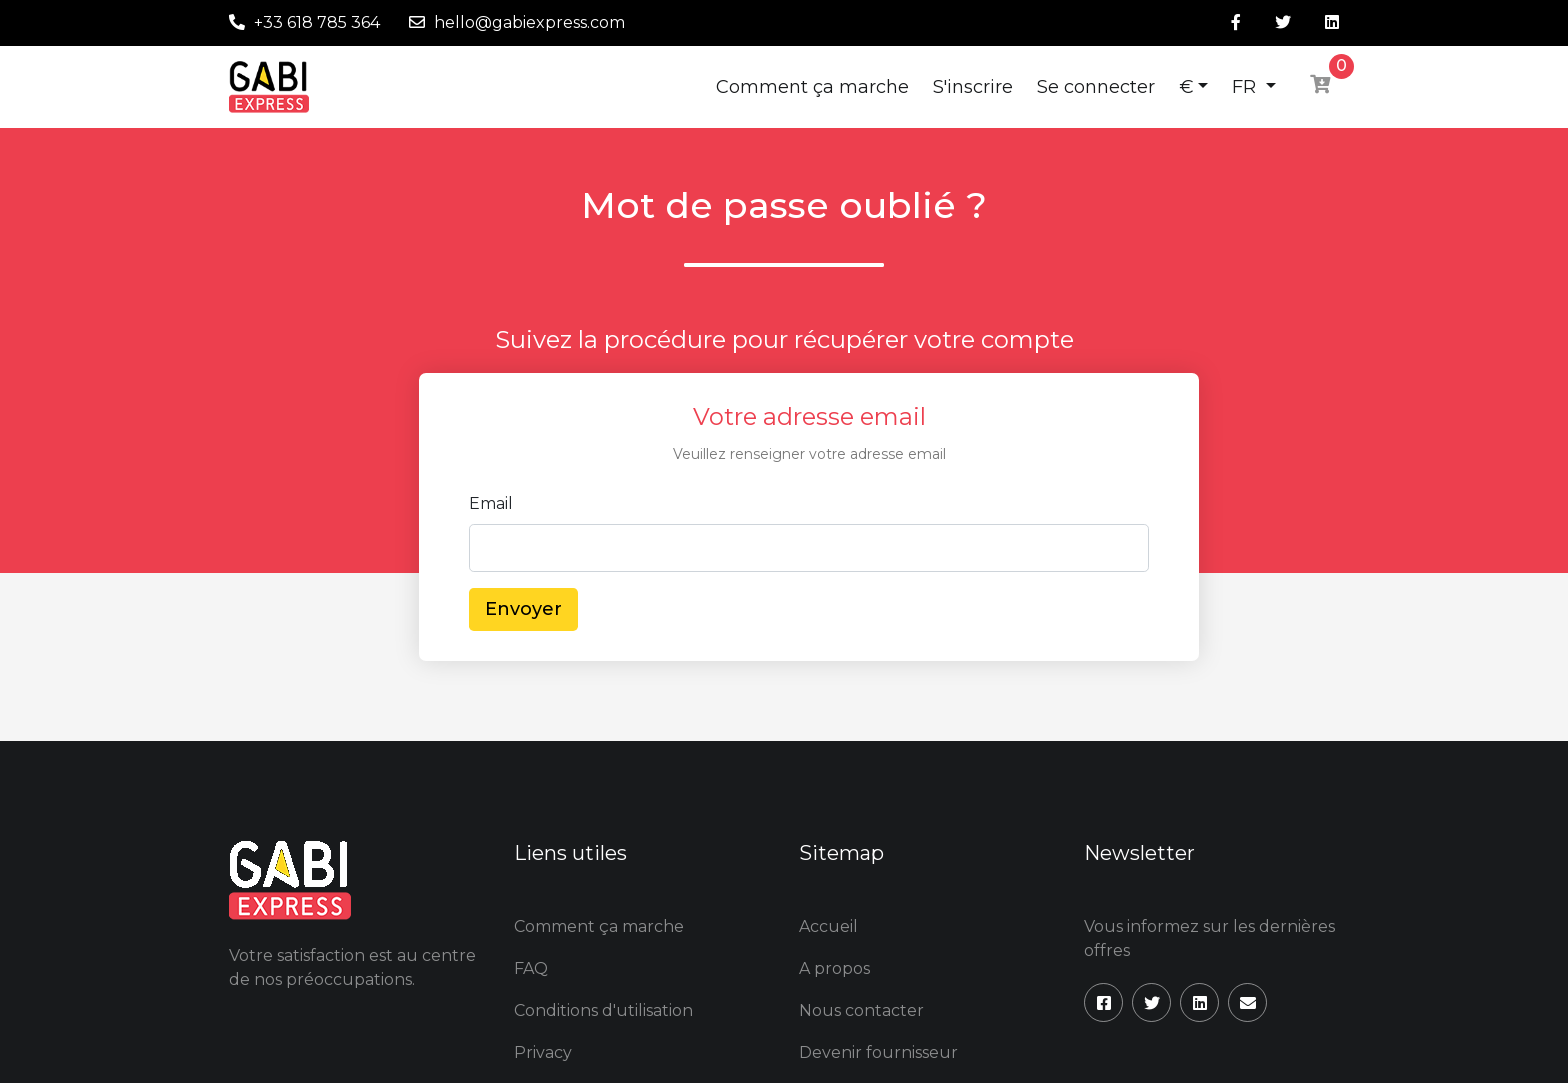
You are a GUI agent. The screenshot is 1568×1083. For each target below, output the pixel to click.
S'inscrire (973, 87)
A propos (834, 968)
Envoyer (523, 609)
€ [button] (1186, 87)
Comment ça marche (812, 87)
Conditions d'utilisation (603, 1010)
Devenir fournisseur (878, 1052)
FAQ (531, 968)
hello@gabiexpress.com (529, 22)
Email (491, 503)
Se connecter (1096, 87)
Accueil (828, 926)
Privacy (543, 1052)
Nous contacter (861, 1010)
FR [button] (1246, 87)
